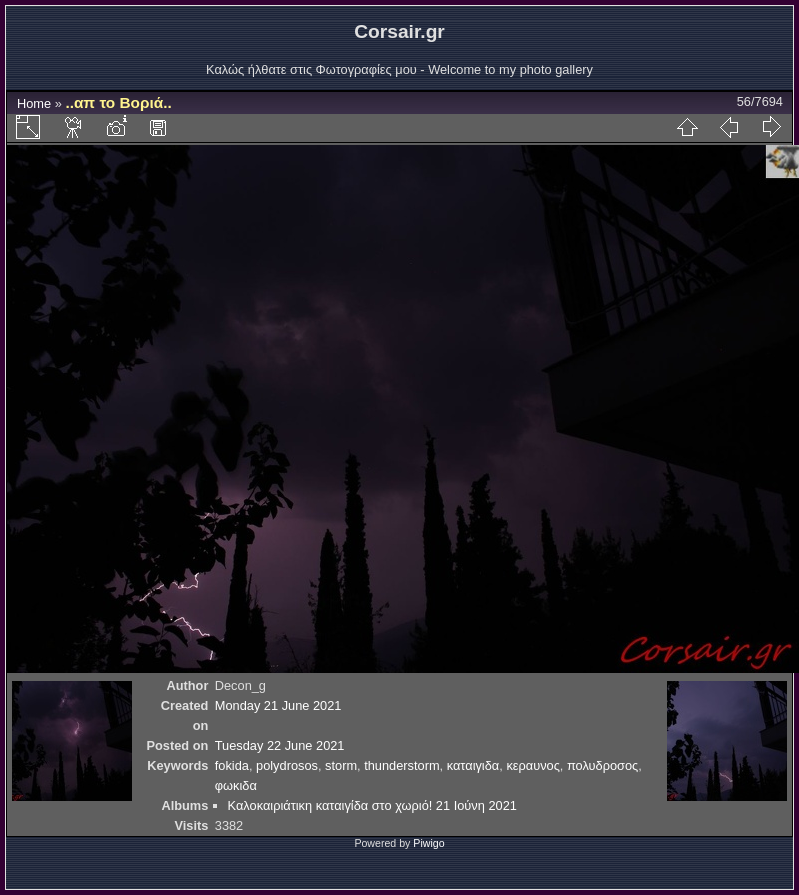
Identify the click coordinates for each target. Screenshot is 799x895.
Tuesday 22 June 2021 (280, 745)
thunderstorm (401, 765)
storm (341, 765)
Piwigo (428, 843)
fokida (232, 765)
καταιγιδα (473, 765)
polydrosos (287, 765)
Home (34, 103)
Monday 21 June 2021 (278, 705)
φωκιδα (236, 785)
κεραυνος (532, 765)
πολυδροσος (602, 765)
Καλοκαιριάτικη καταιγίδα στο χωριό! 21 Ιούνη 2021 (372, 805)
